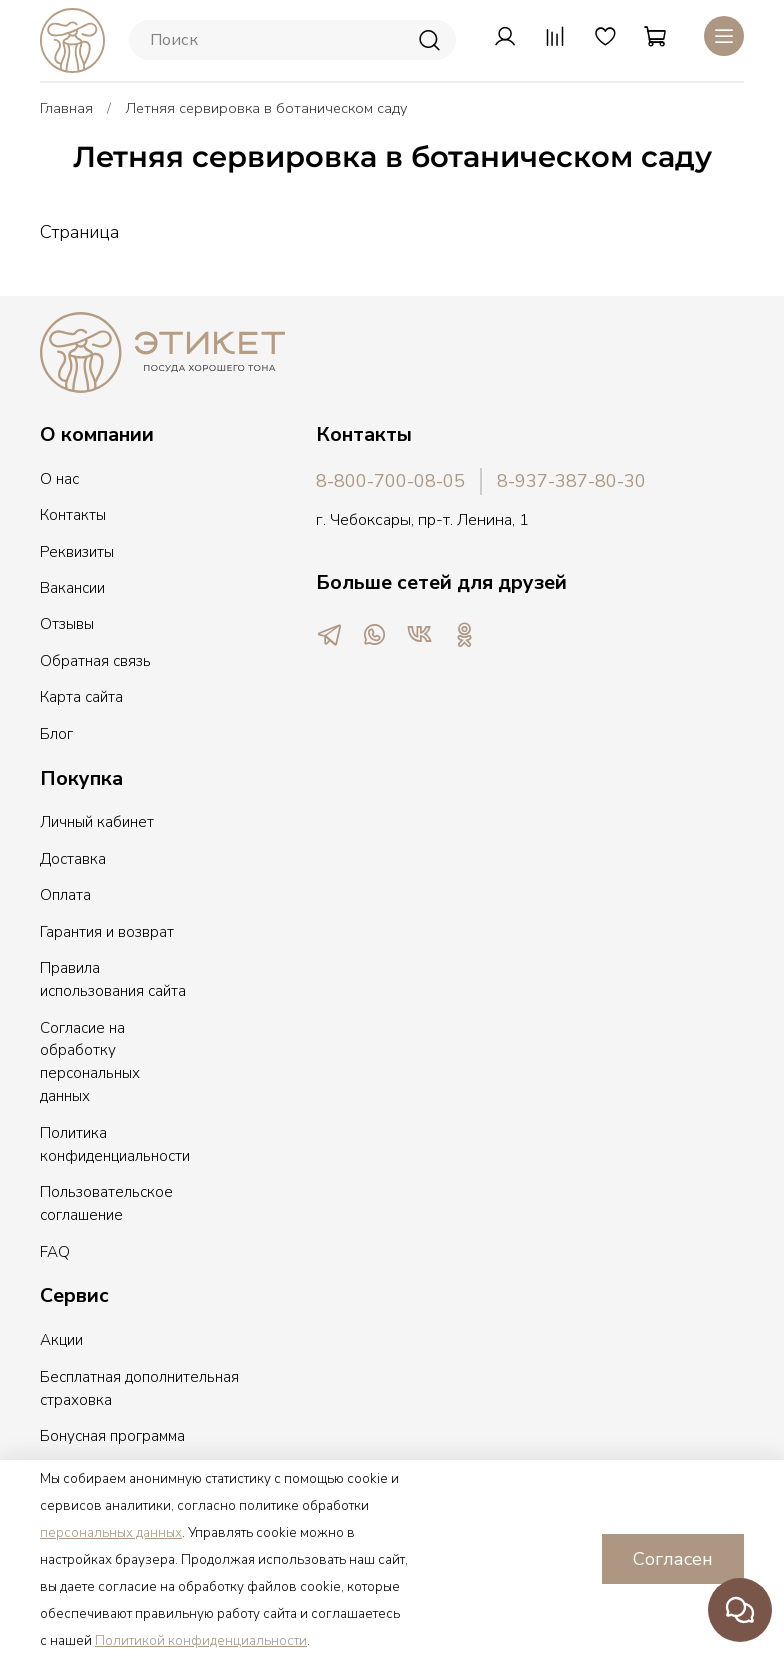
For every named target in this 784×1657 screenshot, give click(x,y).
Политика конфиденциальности (115, 1144)
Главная (66, 108)
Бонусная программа (112, 1436)
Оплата (65, 895)
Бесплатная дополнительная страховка (139, 1388)
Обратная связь (95, 661)
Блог (56, 734)
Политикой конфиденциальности (201, 1641)
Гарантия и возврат (107, 932)
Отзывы (67, 624)
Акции (61, 1340)
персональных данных (111, 1533)
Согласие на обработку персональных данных (90, 1062)
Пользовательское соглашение (106, 1203)
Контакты (73, 515)
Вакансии (72, 588)
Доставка (73, 859)
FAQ (55, 1252)
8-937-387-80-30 (571, 481)
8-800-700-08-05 (390, 481)
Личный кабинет (97, 822)
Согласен (673, 1559)
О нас (59, 479)
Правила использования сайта (113, 979)
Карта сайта (81, 697)
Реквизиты (77, 552)
